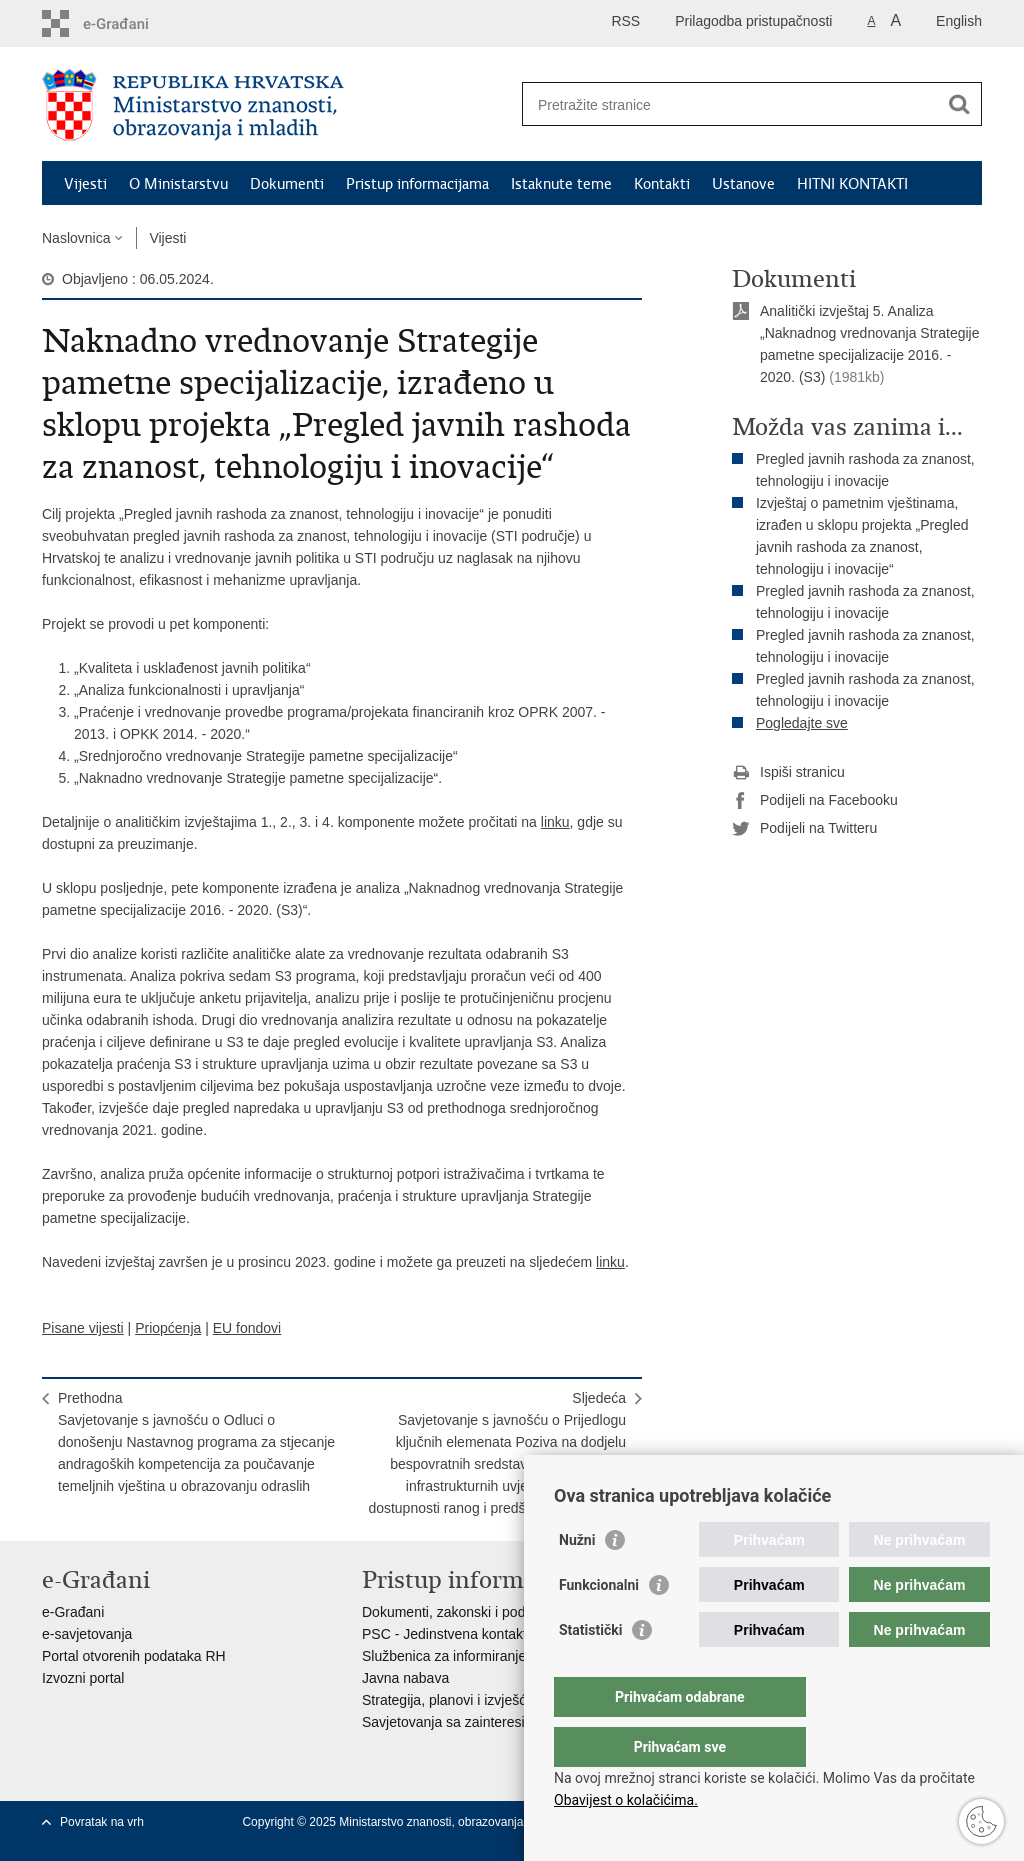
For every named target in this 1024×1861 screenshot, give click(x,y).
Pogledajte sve (802, 723)
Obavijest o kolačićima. (626, 1800)
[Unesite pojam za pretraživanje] (730, 104)
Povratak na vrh (102, 1822)
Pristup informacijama (417, 184)
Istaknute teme (561, 184)
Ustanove (743, 184)
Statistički (590, 1670)
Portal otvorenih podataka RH (134, 1656)
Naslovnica (76, 238)
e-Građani (73, 1612)
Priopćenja (168, 1328)
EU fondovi (247, 1328)
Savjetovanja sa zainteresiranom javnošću (492, 1722)
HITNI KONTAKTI (852, 184)
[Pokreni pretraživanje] (959, 104)
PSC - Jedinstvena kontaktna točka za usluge (503, 1634)
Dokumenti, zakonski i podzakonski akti (484, 1612)
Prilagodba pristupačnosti (753, 21)
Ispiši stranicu (788, 773)
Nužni (577, 1580)
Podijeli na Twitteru (804, 829)
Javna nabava (405, 1678)
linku (555, 822)
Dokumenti (287, 184)
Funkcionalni (599, 1625)
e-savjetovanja (87, 1634)
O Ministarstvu (178, 184)
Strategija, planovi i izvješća (448, 1700)
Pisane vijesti (83, 1328)
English (959, 21)
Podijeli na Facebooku (815, 801)
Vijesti (85, 184)
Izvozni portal (83, 1678)
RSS (625, 21)
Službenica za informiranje (444, 1656)
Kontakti (662, 184)
